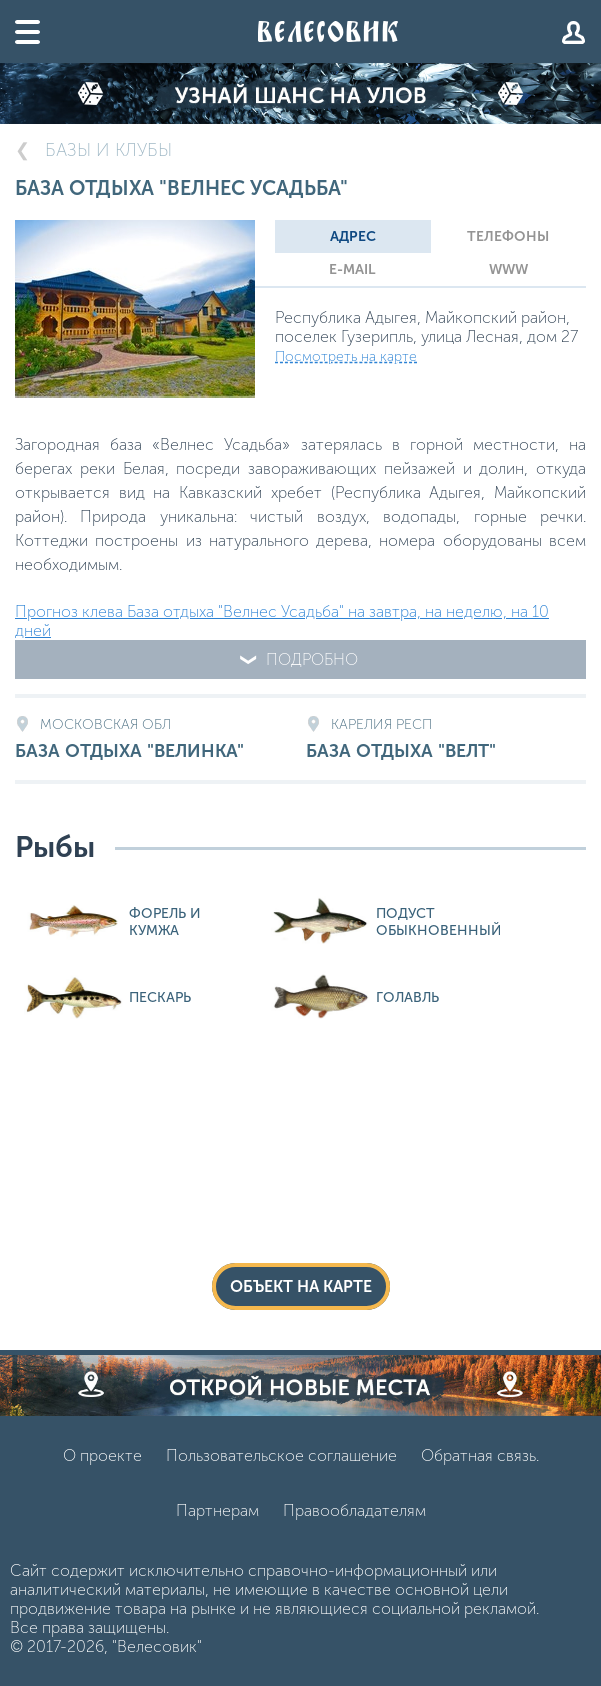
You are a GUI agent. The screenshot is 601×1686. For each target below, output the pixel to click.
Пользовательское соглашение (281, 1455)
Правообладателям (354, 1510)
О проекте (102, 1455)
